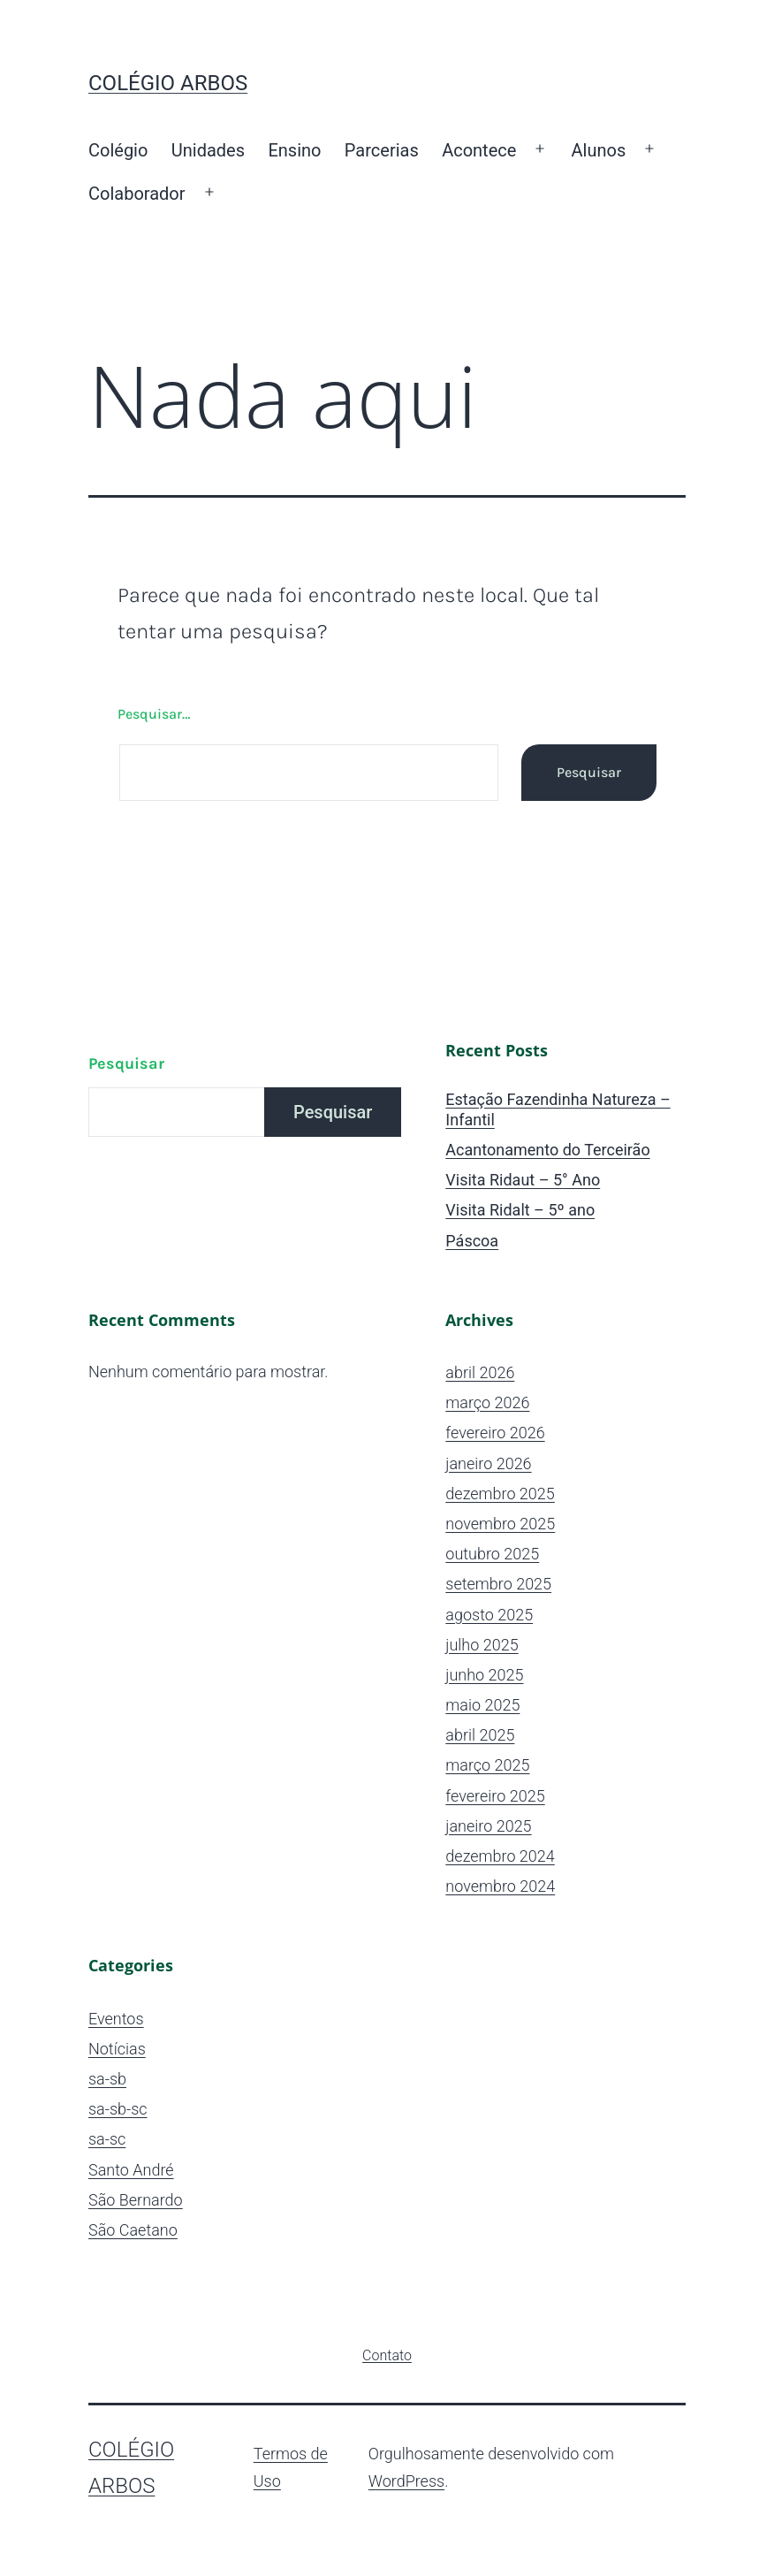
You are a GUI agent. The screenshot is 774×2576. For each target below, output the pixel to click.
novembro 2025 (500, 1523)
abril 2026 (479, 1372)
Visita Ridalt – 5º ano (520, 1209)
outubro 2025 (492, 1553)
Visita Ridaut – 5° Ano (522, 1179)
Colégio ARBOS (167, 83)
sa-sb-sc (118, 2109)
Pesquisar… (154, 713)
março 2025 (487, 1765)
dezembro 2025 (499, 1493)
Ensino (294, 150)
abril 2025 (479, 1735)
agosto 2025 (489, 1614)
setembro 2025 (498, 1583)
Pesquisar (126, 1063)
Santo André (131, 2170)
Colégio (118, 150)
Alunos (599, 150)
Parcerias (382, 150)
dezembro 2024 (499, 1856)
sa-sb (107, 2078)
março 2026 (487, 1402)
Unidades (208, 150)
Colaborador (137, 193)
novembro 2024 (500, 1886)
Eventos (116, 2018)
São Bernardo (135, 2200)
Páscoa (471, 1240)
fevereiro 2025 (494, 1796)
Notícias (117, 2048)
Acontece (479, 150)
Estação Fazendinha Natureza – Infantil (557, 1109)
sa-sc (106, 2139)
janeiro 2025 (488, 1826)
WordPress (406, 2481)
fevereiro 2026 (494, 1432)
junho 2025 (484, 1674)
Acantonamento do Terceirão (547, 1149)
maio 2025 (482, 1705)
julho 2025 (481, 1644)
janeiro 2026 (488, 1463)
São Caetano (133, 2230)
